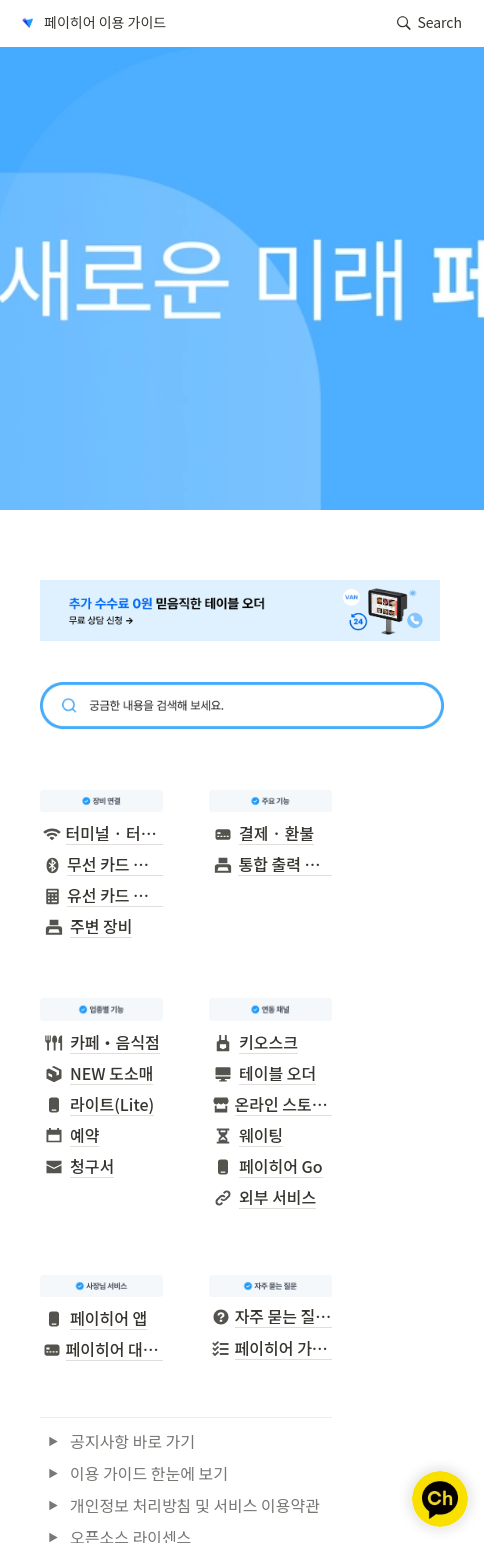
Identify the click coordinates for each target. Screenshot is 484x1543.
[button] (92, 23)
